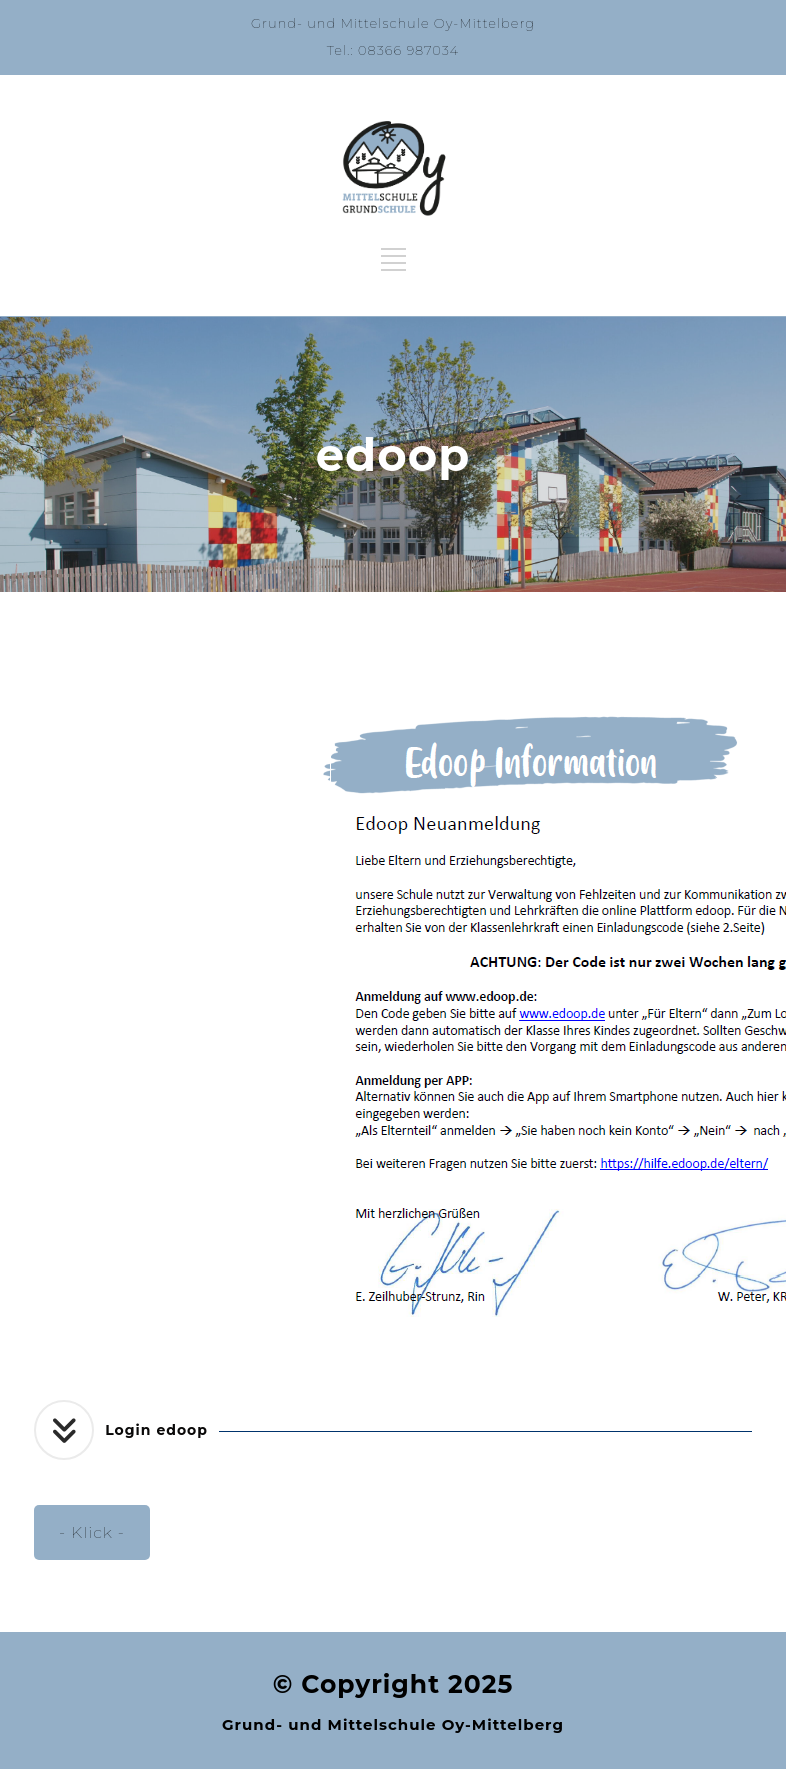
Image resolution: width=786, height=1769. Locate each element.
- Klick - (92, 1532)
